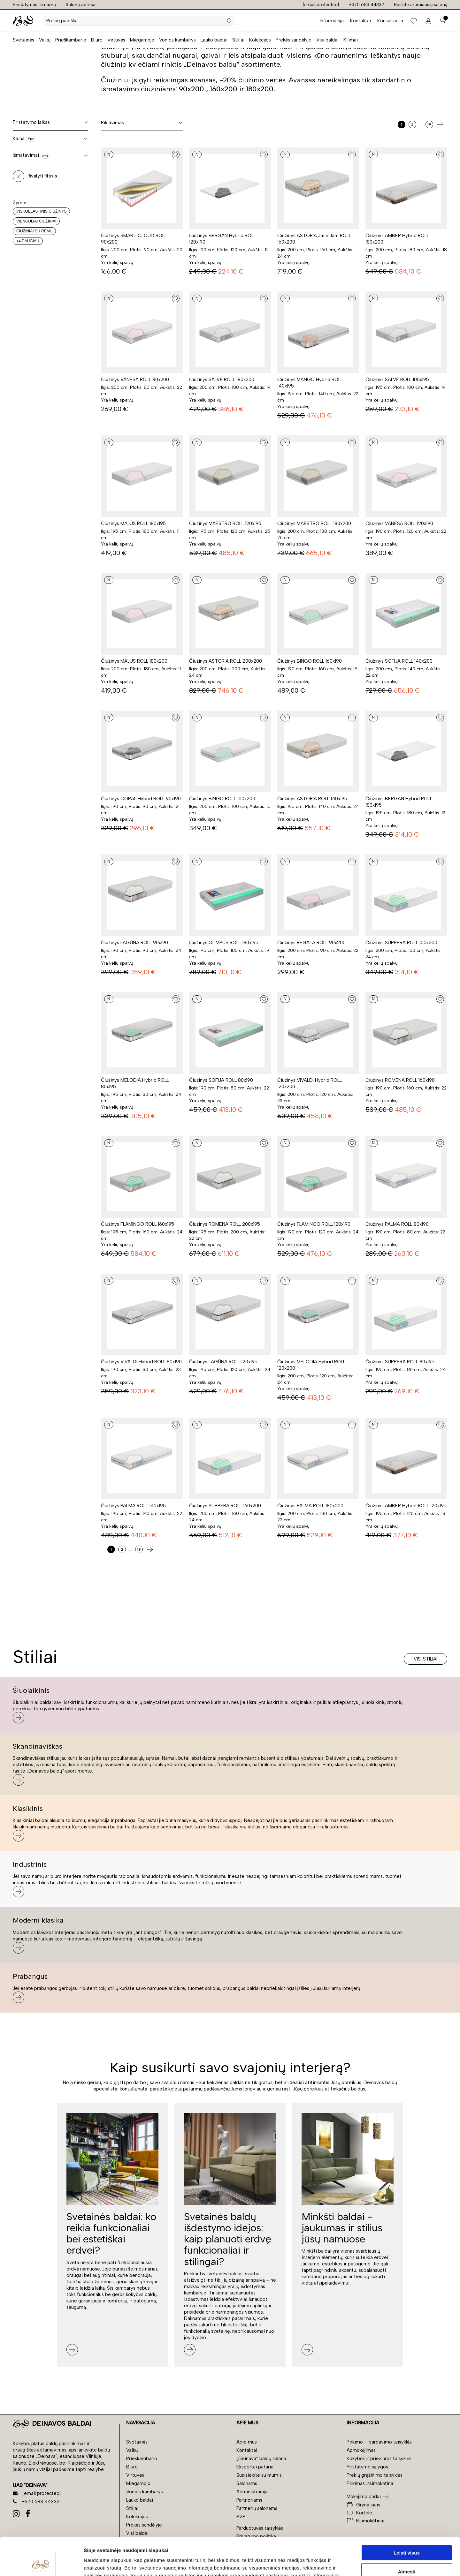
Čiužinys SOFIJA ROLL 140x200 (399, 661)
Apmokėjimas (361, 2450)
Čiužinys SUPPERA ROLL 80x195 (399, 1362)
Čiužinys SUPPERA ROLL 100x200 (401, 942)
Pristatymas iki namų (34, 4)
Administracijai (252, 2492)
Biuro (97, 40)
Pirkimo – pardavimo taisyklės (379, 2442)
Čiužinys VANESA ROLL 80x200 (135, 379)
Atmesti (406, 2533)
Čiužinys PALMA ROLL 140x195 (133, 1506)
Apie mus (246, 2442)
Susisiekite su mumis (259, 2475)
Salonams (246, 2483)
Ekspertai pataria (254, 2467)
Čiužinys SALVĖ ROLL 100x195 (397, 379)
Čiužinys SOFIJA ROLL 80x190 (221, 1080)
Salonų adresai (81, 4)
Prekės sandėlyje (293, 40)
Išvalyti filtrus (42, 176)
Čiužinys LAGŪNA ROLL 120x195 (223, 1362)
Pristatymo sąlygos (367, 2467)
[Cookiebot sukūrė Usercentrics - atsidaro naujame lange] (41, 2563)
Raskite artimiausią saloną (420, 4)
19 (429, 124)
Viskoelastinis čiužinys (41, 211)
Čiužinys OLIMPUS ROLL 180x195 (223, 942)
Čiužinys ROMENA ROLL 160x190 (400, 1080)
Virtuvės (116, 40)
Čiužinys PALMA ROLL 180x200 (310, 1506)
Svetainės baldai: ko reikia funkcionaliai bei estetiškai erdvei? (111, 2233)
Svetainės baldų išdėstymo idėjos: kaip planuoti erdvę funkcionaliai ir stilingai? (227, 2239)
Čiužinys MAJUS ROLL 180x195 (133, 523)
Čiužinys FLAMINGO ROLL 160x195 (137, 1224)
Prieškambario (70, 40)
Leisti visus (407, 2515)
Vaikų (44, 40)
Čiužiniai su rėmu (34, 231)
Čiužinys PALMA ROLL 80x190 (397, 1224)
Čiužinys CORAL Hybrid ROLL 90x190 (141, 799)
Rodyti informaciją (327, 2563)
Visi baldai (327, 40)
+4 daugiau (27, 241)
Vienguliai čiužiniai (36, 221)
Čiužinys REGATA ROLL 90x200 (311, 942)
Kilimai (350, 40)
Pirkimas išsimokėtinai (371, 2483)
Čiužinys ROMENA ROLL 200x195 (224, 1224)
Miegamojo (142, 40)
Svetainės (23, 40)
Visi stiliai (425, 1659)
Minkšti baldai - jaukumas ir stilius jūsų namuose (342, 2228)
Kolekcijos (260, 40)
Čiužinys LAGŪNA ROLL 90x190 (134, 942)
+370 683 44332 (366, 4)
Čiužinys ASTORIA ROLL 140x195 (312, 799)
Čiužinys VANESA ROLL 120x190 (399, 523)
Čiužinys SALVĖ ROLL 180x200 (221, 379)
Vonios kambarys (177, 40)
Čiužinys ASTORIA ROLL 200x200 (225, 661)
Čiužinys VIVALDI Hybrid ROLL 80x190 (141, 1362)
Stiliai (238, 40)
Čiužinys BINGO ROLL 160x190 (309, 661)
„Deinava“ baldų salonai (262, 2458)
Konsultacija (390, 21)
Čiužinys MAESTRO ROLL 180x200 (314, 523)
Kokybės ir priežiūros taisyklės (379, 2458)
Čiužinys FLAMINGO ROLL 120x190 (313, 1224)
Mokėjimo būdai (364, 2496)
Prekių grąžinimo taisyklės (374, 2475)
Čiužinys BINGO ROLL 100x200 (222, 799)
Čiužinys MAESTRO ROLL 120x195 (225, 523)
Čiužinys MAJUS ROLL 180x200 (134, 661)
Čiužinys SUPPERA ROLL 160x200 (225, 1506)
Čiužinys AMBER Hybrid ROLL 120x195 (406, 1506)
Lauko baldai (214, 40)
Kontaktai (360, 21)
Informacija (332, 21)
